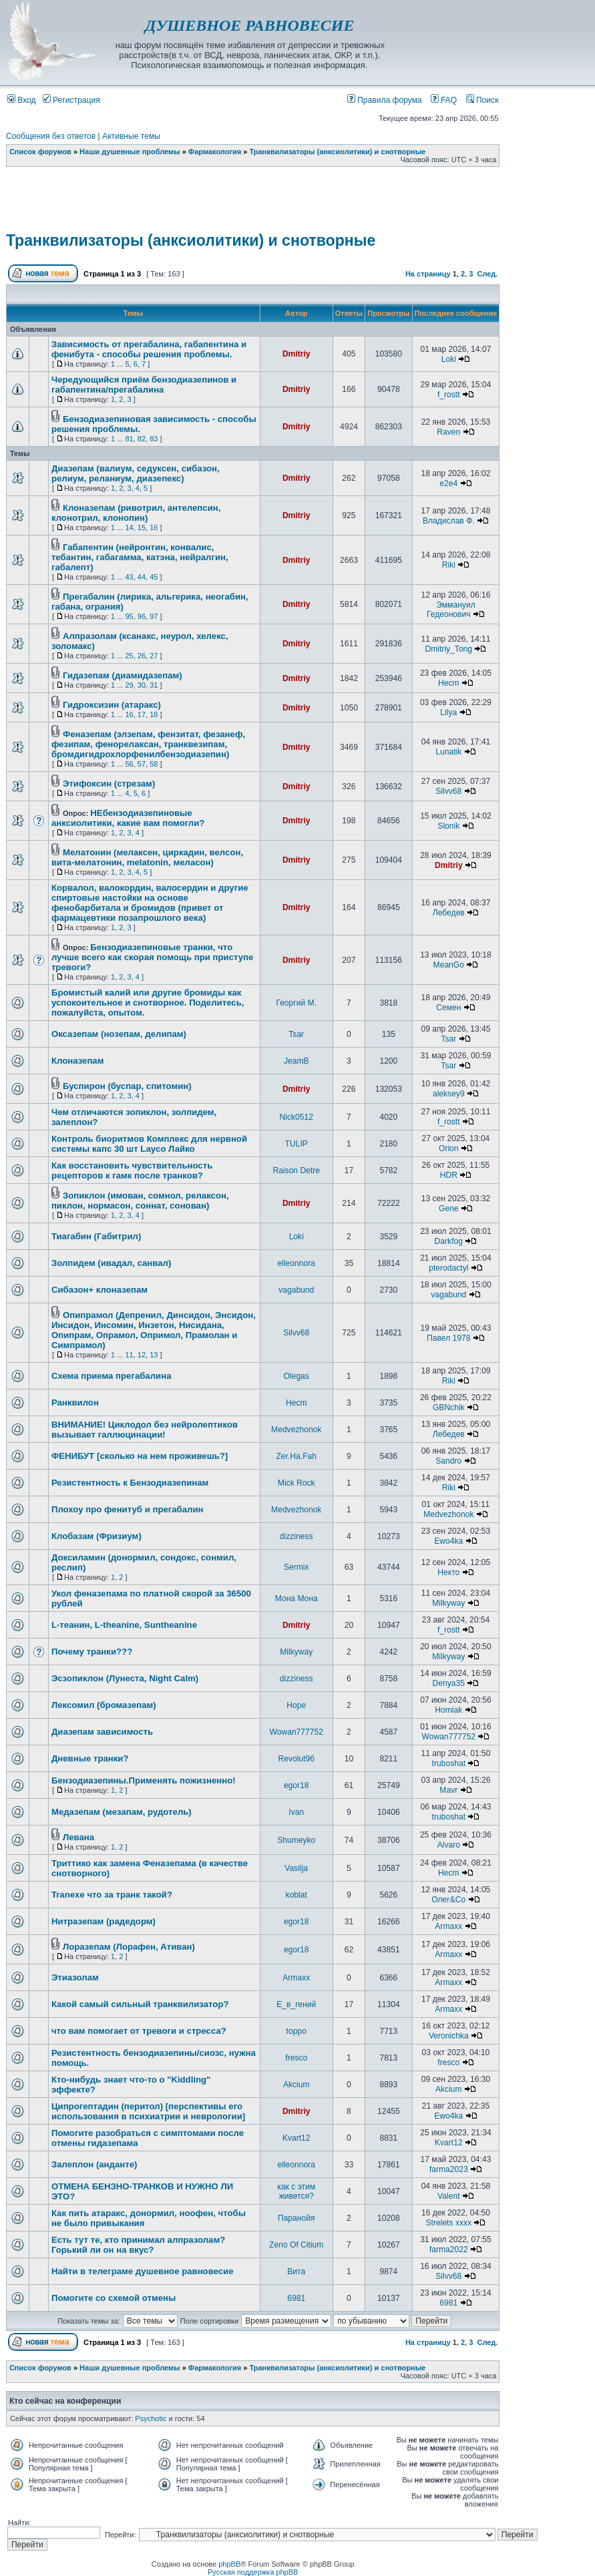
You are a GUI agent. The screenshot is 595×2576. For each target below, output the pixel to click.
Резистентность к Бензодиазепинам (129, 1483)
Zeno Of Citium (296, 2244)
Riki (448, 565)
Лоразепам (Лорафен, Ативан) (129, 1947)
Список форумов (40, 152)
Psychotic (150, 2418)
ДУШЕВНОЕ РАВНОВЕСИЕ (249, 25)
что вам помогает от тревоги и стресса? (138, 2031)
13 (154, 1355)
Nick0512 (296, 1117)
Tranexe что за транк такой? (111, 1895)
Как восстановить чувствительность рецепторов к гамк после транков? (131, 1170)
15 (142, 527)
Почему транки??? (91, 1652)
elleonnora (296, 1263)
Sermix (296, 1567)
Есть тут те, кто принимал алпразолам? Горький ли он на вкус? (138, 2245)
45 (154, 577)
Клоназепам (77, 1061)
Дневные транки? (90, 1758)
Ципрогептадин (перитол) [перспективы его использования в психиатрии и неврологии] (148, 2111)
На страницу (428, 274)
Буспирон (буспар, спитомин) (127, 1086)
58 (154, 764)
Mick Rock (296, 1483)
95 (129, 616)
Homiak (448, 1710)
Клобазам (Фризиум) (96, 1536)
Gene (449, 1208)
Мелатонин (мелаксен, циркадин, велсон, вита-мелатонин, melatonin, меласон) (147, 857)
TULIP (296, 1143)
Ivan (296, 1812)
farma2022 (448, 2249)
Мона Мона (296, 1598)
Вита (296, 2271)
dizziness (296, 1536)
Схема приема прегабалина (111, 1376)
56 (129, 764)
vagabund (296, 1290)
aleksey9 (449, 1093)
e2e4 (448, 483)
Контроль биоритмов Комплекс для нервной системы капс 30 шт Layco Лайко (149, 1144)
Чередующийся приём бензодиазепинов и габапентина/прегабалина (143, 385)
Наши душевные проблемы (129, 152)
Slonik (448, 826)
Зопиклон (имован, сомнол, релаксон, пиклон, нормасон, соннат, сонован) (140, 1201)
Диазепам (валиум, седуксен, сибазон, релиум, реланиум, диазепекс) (135, 473)
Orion (449, 1148)
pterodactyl (448, 1268)
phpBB (229, 2564)
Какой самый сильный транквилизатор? (140, 2004)
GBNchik (449, 1407)
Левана (78, 1837)
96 (142, 616)
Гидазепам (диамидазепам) (122, 675)
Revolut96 (296, 1758)
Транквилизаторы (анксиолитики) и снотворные (337, 152)
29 (129, 685)
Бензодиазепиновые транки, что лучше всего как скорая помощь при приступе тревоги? (152, 957)
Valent (448, 2196)
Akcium (296, 2084)
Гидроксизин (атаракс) (112, 705)
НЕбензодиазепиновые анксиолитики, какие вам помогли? (128, 818)
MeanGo (448, 965)
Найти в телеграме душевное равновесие (142, 2271)
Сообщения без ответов (50, 136)
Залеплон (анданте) (94, 2164)
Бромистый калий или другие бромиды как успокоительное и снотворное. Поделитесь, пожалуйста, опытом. (147, 1003)
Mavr (448, 1790)
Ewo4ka (448, 1541)
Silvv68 (448, 791)
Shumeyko (296, 1840)
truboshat (448, 1763)
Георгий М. (296, 1003)
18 (154, 714)
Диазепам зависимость (102, 1732)
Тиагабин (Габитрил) (96, 1236)
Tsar (296, 1034)
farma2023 (448, 2169)
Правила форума (384, 100)
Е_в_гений (296, 2004)
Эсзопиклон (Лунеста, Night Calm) (124, 1678)
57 (142, 764)
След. (487, 274)
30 (142, 685)
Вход (21, 100)
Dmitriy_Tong (449, 649)
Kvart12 (296, 2138)
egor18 (296, 1785)
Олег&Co (448, 1899)
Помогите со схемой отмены (113, 2298)
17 (142, 714)
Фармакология (214, 152)
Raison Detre (296, 1170)
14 (129, 527)
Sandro (448, 1461)
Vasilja (296, 1868)
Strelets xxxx (449, 2222)
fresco (296, 2058)
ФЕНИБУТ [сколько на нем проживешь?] (139, 1456)
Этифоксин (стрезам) (109, 784)
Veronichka (449, 2036)
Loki (448, 359)
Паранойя (296, 2218)
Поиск (482, 100)
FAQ (444, 100)
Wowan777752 (296, 1732)
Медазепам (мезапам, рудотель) (121, 1812)
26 (142, 656)
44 (142, 577)
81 (129, 439)
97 (154, 616)
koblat (296, 1895)
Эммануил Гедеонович (451, 609)
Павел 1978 (448, 1338)
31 (154, 685)
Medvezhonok (296, 1429)
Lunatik (448, 752)
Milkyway (448, 1603)
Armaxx (448, 1926)
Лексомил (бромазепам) (103, 1705)
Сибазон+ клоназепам (99, 1290)
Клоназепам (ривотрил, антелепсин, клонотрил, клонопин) (135, 513)
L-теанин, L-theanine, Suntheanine (124, 1625)
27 (154, 656)
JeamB (296, 1061)
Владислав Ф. (449, 520)
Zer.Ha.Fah (296, 1456)
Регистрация (71, 100)
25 (129, 656)
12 (142, 1355)
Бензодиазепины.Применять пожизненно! (143, 1780)
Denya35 (449, 1683)
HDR (448, 1175)
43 (129, 577)
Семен (448, 1007)
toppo (296, 2031)
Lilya (448, 712)
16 (154, 527)
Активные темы (131, 136)
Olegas (296, 1376)
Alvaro (448, 1845)
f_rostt (448, 394)
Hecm (448, 683)
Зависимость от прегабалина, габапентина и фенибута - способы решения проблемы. (148, 349)
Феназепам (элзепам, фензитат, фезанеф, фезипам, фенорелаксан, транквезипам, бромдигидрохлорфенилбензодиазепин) (148, 744)
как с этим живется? (296, 2191)
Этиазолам (75, 1977)
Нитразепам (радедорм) (103, 1921)
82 (142, 439)
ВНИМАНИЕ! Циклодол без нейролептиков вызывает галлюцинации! (144, 1430)
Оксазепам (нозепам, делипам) (118, 1034)
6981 (296, 2298)
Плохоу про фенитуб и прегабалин (127, 1509)
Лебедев (449, 912)
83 (154, 439)
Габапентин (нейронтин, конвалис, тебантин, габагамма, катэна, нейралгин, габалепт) (139, 557)
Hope (296, 1705)
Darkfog (449, 1241)
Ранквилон (75, 1403)
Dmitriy (296, 354)
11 (129, 1355)
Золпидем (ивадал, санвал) (111, 1263)
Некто (448, 1572)
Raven (448, 432)
